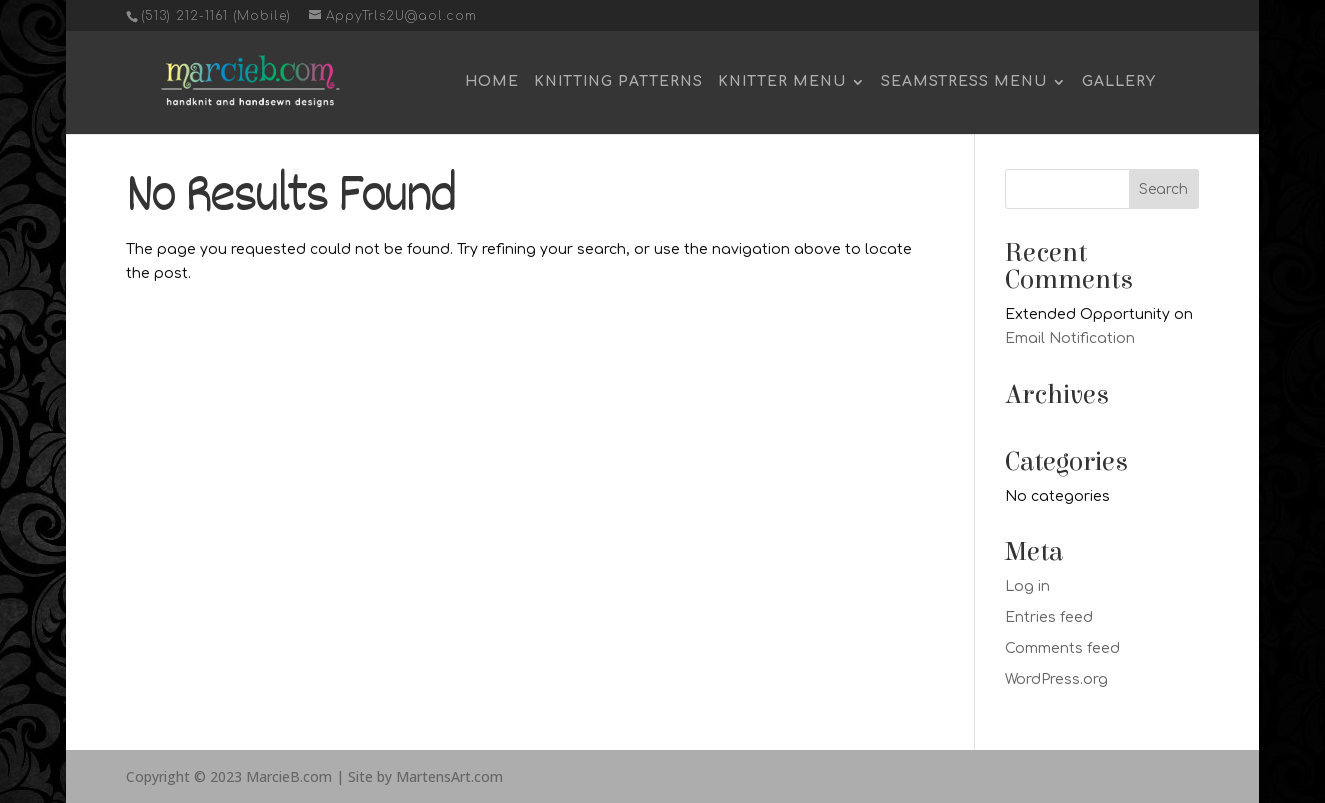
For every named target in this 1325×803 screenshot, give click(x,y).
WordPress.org (1056, 679)
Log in (1027, 586)
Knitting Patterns (618, 82)
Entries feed (1049, 617)
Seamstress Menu (964, 82)
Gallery (1119, 82)
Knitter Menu (782, 82)
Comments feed (1062, 648)
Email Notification (1070, 338)
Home (492, 82)
